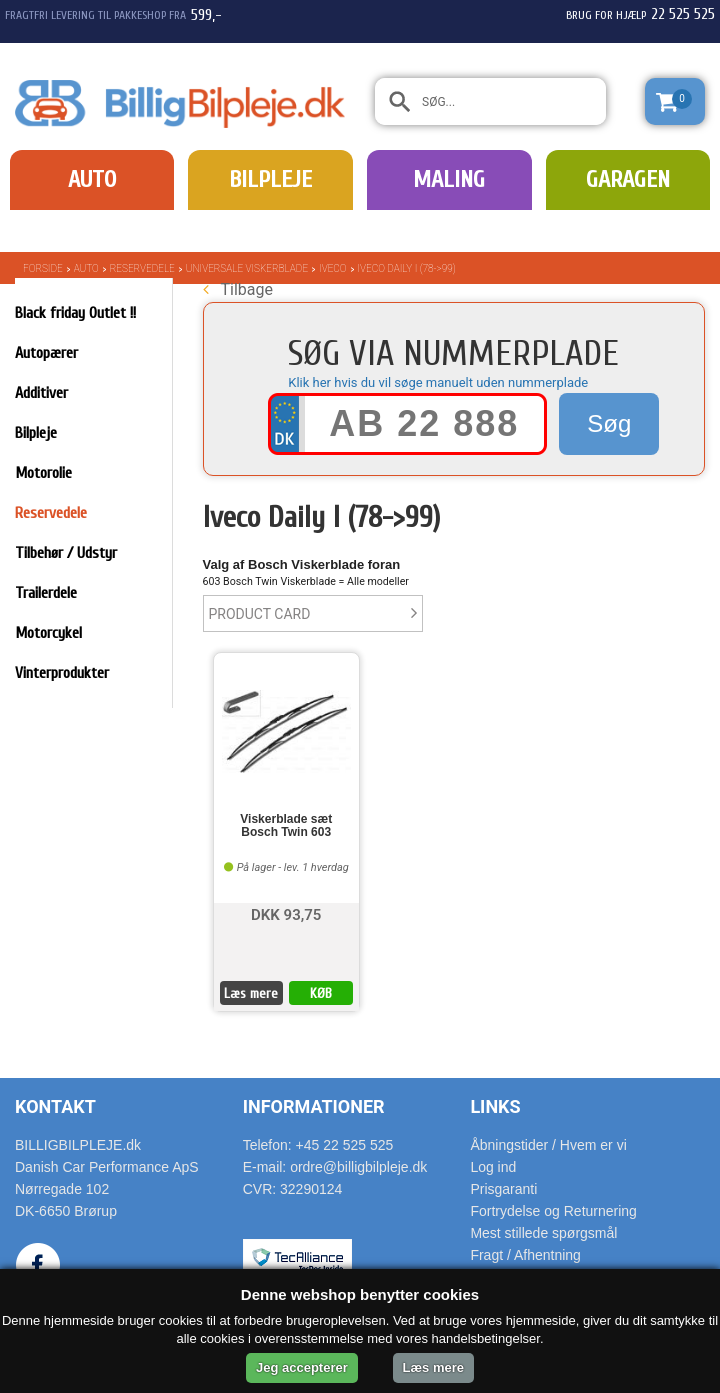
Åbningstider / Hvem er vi (548, 1145)
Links (495, 1106)
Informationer (314, 1106)
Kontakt (55, 1106)
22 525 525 (683, 14)
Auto (92, 179)
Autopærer (46, 353)
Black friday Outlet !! (75, 313)
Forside (43, 268)
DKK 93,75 (286, 913)
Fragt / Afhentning (525, 1255)
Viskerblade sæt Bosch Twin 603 (286, 826)
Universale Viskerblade (247, 268)
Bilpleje (270, 179)
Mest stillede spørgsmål (543, 1233)
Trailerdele (46, 593)
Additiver (41, 393)
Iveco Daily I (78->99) (407, 268)
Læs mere (251, 993)
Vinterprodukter (62, 673)
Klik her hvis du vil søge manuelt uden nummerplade (438, 382)
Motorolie (43, 473)
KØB (321, 993)
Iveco (332, 268)
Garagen (628, 179)
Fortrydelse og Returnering (553, 1211)
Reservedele (142, 268)
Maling (449, 179)
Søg (609, 423)
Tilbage (238, 289)
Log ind (493, 1167)
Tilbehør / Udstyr (66, 553)
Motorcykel (48, 633)
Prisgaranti (503, 1189)
